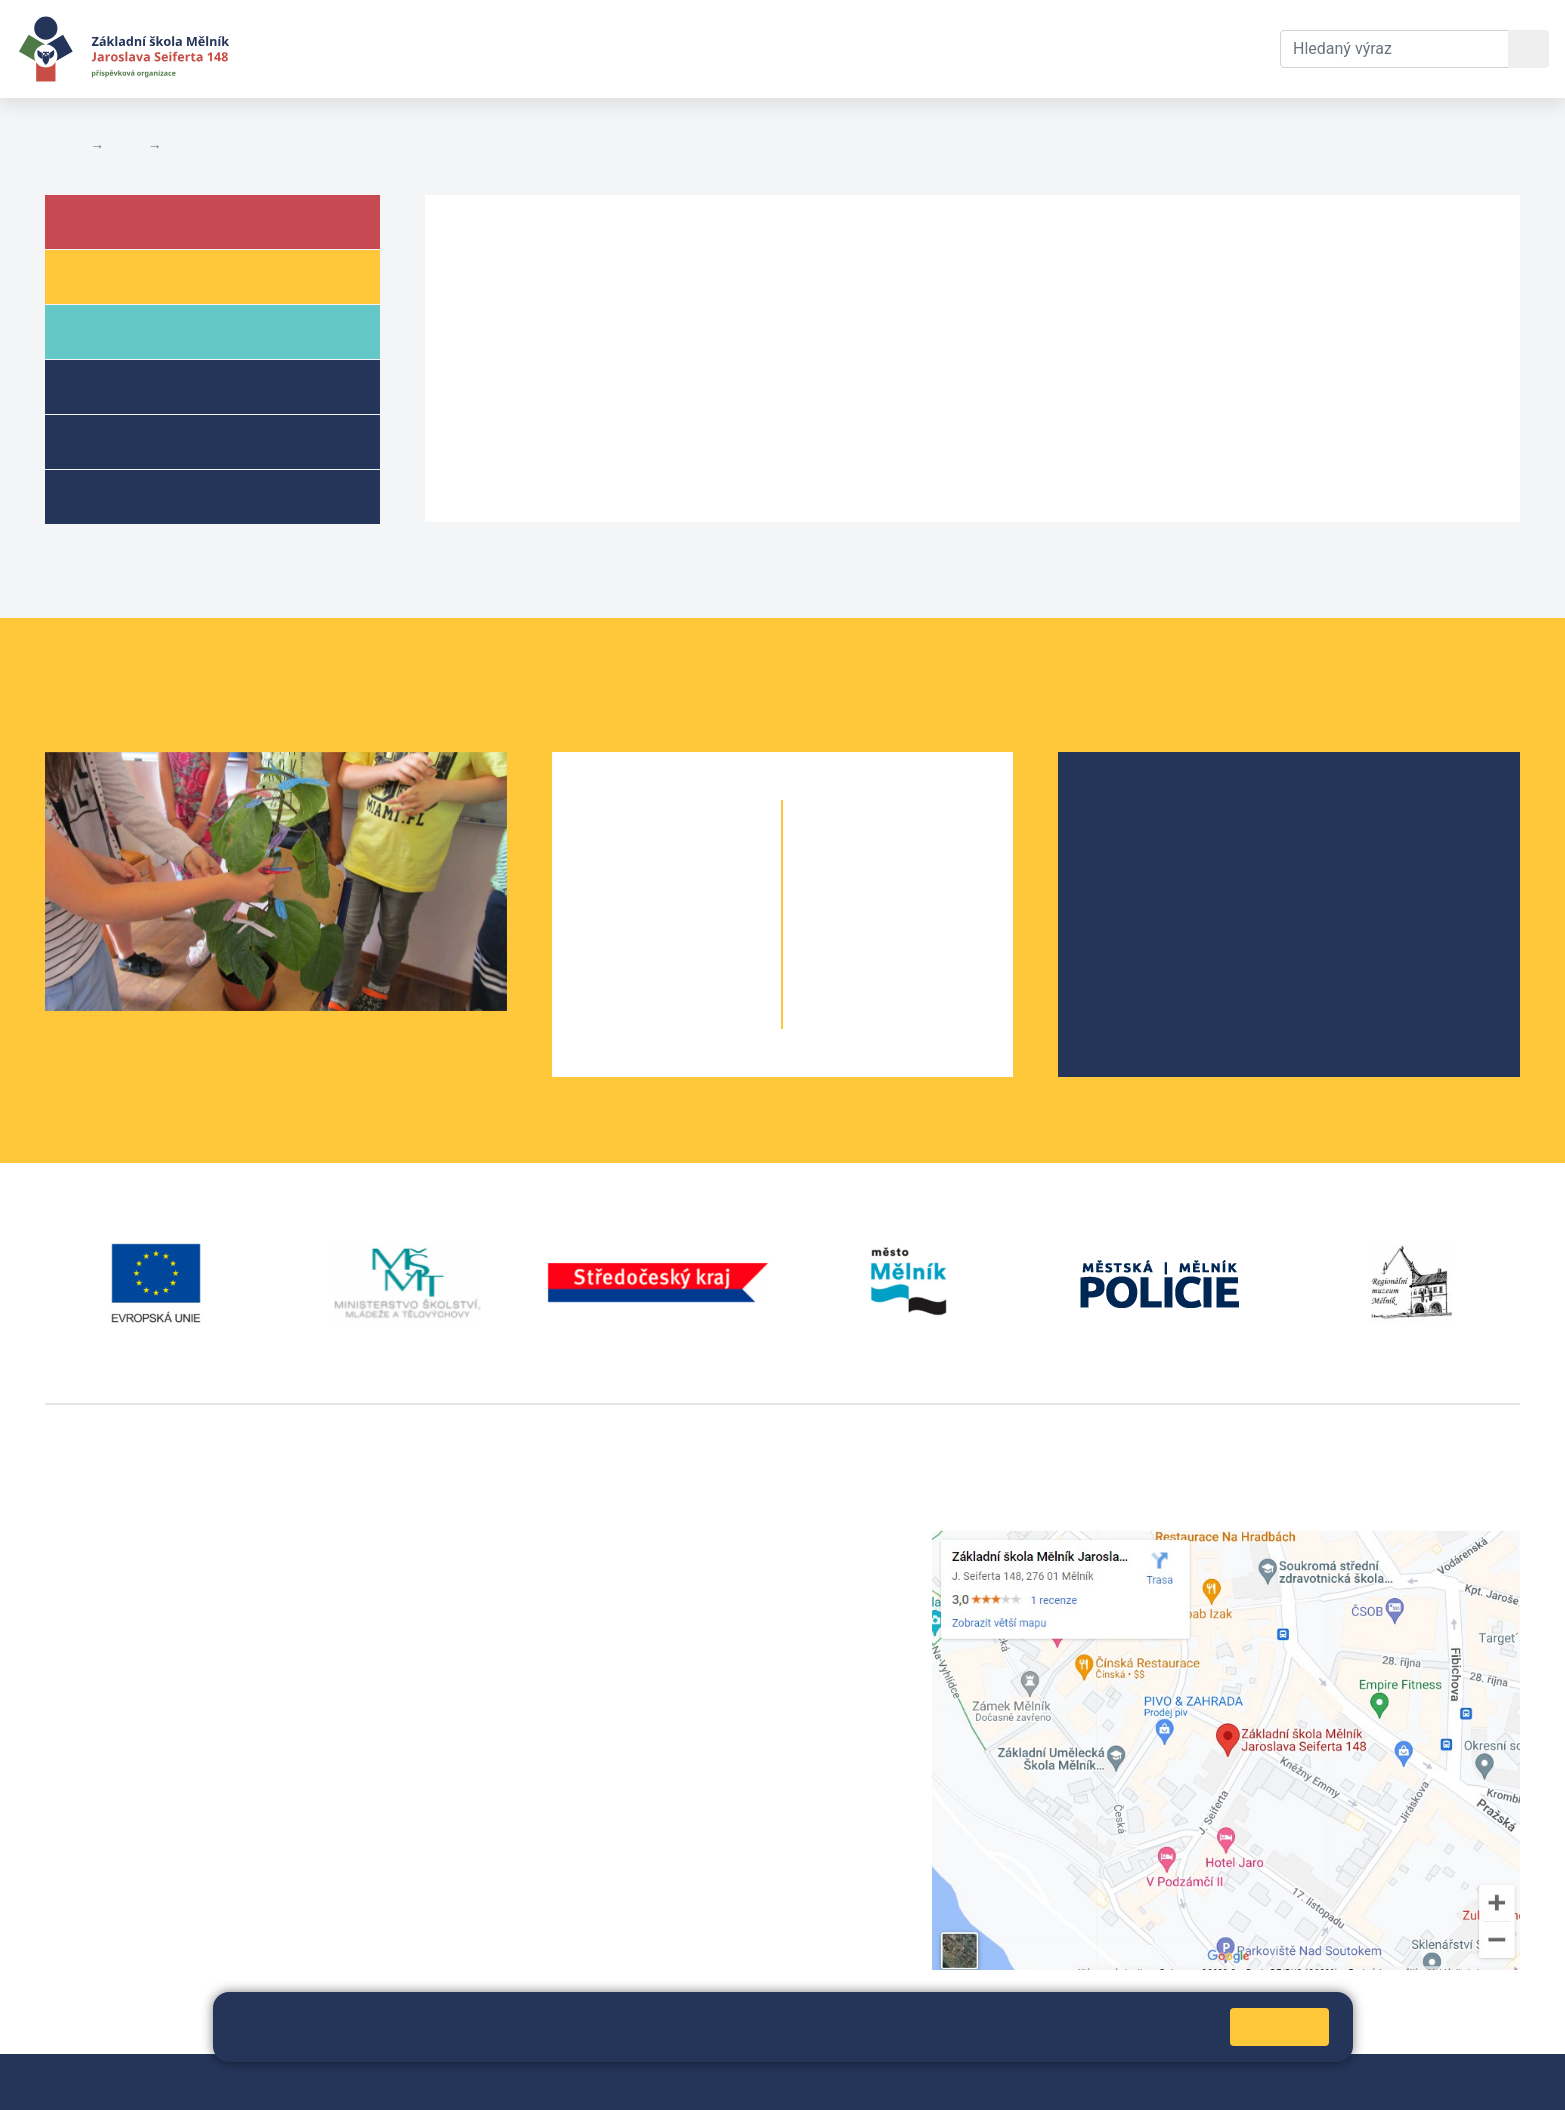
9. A (862, 976)
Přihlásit (556, 2081)
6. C (934, 856)
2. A (630, 896)
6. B (899, 856)
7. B (935, 896)
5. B (703, 1016)
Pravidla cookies (1060, 2035)
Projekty (1136, 875)
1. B (703, 856)
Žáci (114, 275)
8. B (935, 936)
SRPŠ (1126, 939)
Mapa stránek (467, 2081)
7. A (862, 896)
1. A (630, 856)
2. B (703, 896)
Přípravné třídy (158, 440)
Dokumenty (611, 48)
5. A (630, 1016)
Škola (123, 220)
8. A (862, 936)
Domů (63, 146)
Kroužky (128, 495)
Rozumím (1279, 2026)
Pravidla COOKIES (850, 2081)
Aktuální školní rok (445, 48)
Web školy (1484, 2081)
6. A (862, 856)
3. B (703, 936)
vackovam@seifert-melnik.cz (150, 1838)
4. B (703, 976)
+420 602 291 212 (617, 1565)
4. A (630, 976)
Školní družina (156, 385)
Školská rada (1152, 843)
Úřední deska (212, 146)
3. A (630, 936)
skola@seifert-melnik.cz (640, 1613)
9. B (935, 976)
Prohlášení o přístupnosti (687, 2081)
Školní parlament (1167, 907)
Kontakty (733, 48)
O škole (1133, 811)
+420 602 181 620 (110, 1814)
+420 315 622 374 (617, 1541)
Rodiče (127, 330)
